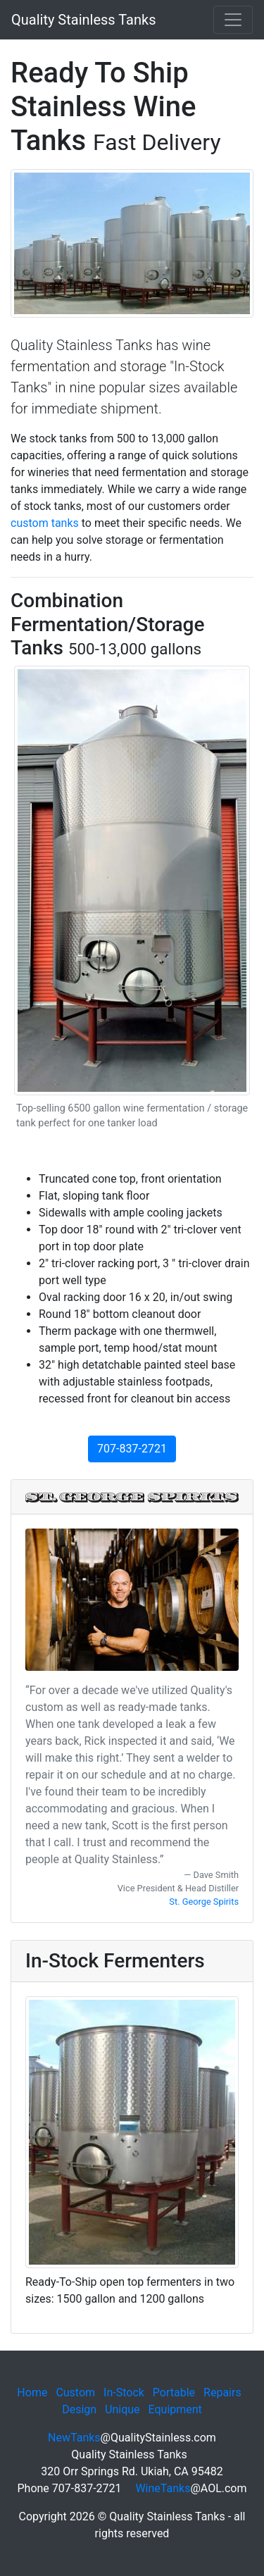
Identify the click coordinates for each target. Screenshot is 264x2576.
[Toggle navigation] (233, 20)
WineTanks (162, 2488)
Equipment (175, 2409)
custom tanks (45, 523)
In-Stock (123, 2392)
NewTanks (74, 2437)
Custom (75, 2392)
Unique (122, 2409)
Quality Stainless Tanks (83, 19)
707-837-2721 (132, 1448)
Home (32, 2392)
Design (79, 2409)
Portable (174, 2392)
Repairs (222, 2392)
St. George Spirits (204, 1901)
